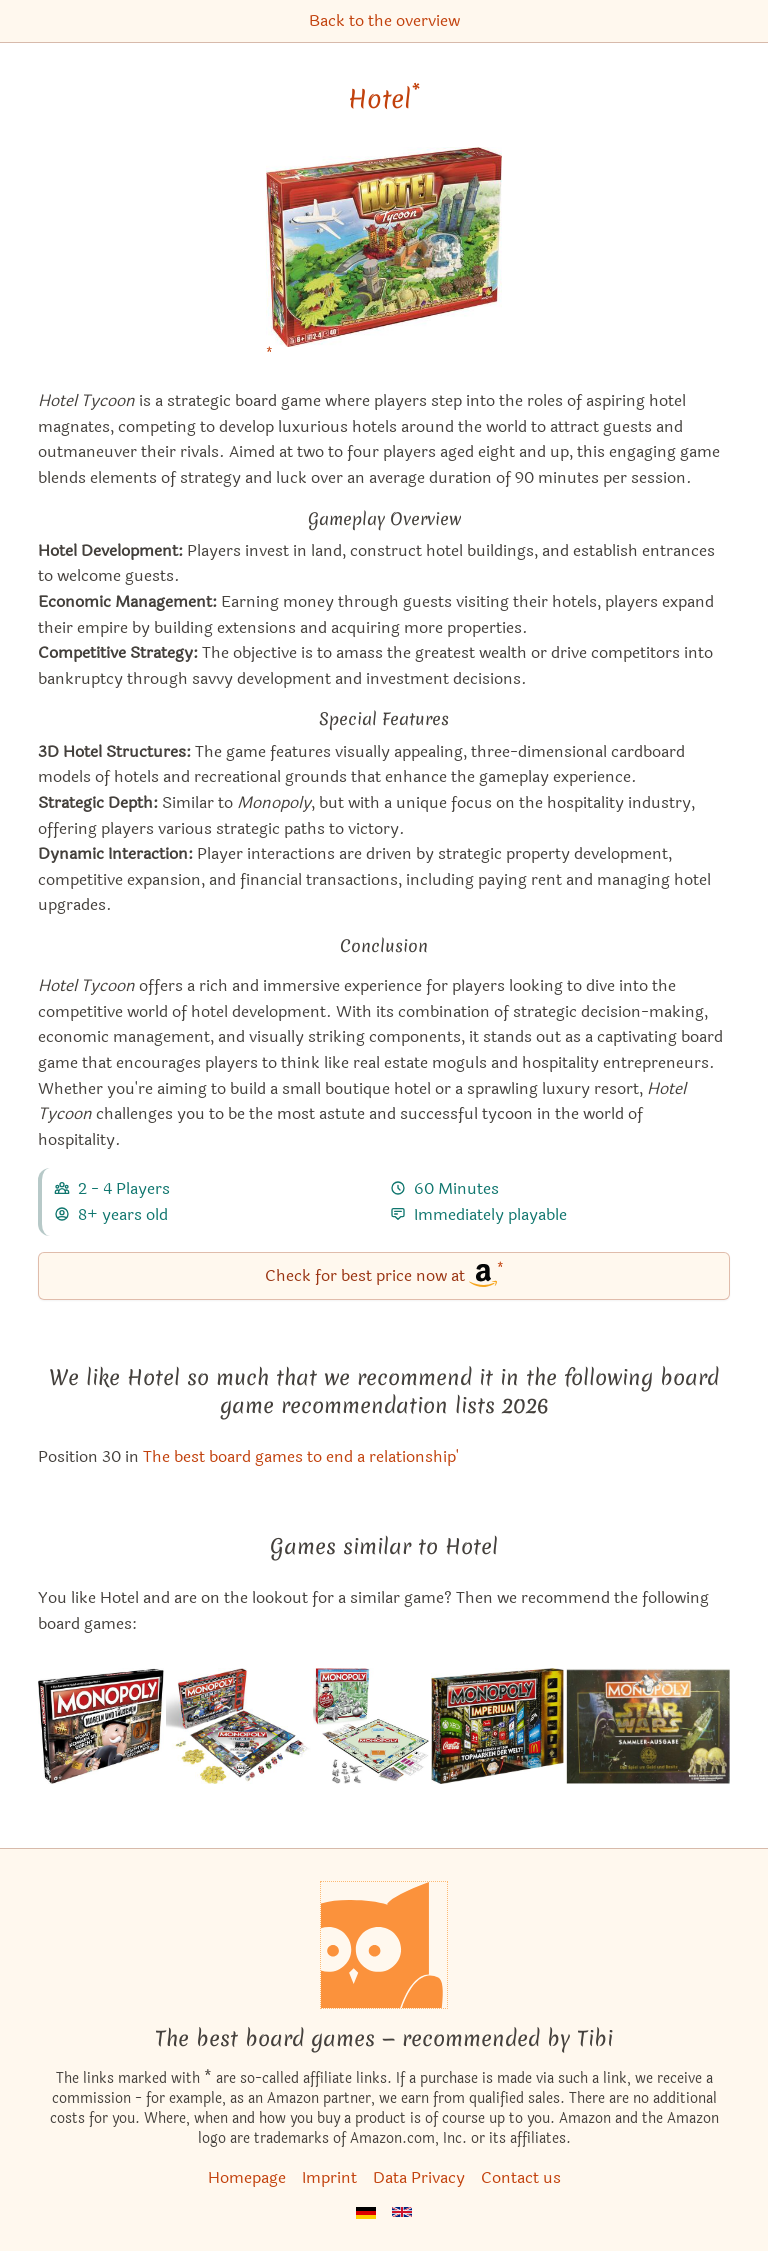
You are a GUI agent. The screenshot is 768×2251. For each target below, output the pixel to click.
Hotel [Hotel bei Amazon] (384, 99)
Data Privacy (419, 2177)
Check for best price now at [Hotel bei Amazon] (384, 1274)
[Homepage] (384, 1945)
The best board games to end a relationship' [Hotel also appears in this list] (301, 1456)
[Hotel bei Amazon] (383, 259)
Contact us (521, 2177)
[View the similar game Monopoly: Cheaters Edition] (101, 1726)
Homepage (247, 2177)
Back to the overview (384, 20)
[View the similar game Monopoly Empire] (497, 1726)
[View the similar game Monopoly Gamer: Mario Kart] (238, 1726)
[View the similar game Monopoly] (371, 1726)
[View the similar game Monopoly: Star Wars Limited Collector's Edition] (648, 1726)
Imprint (329, 2177)
